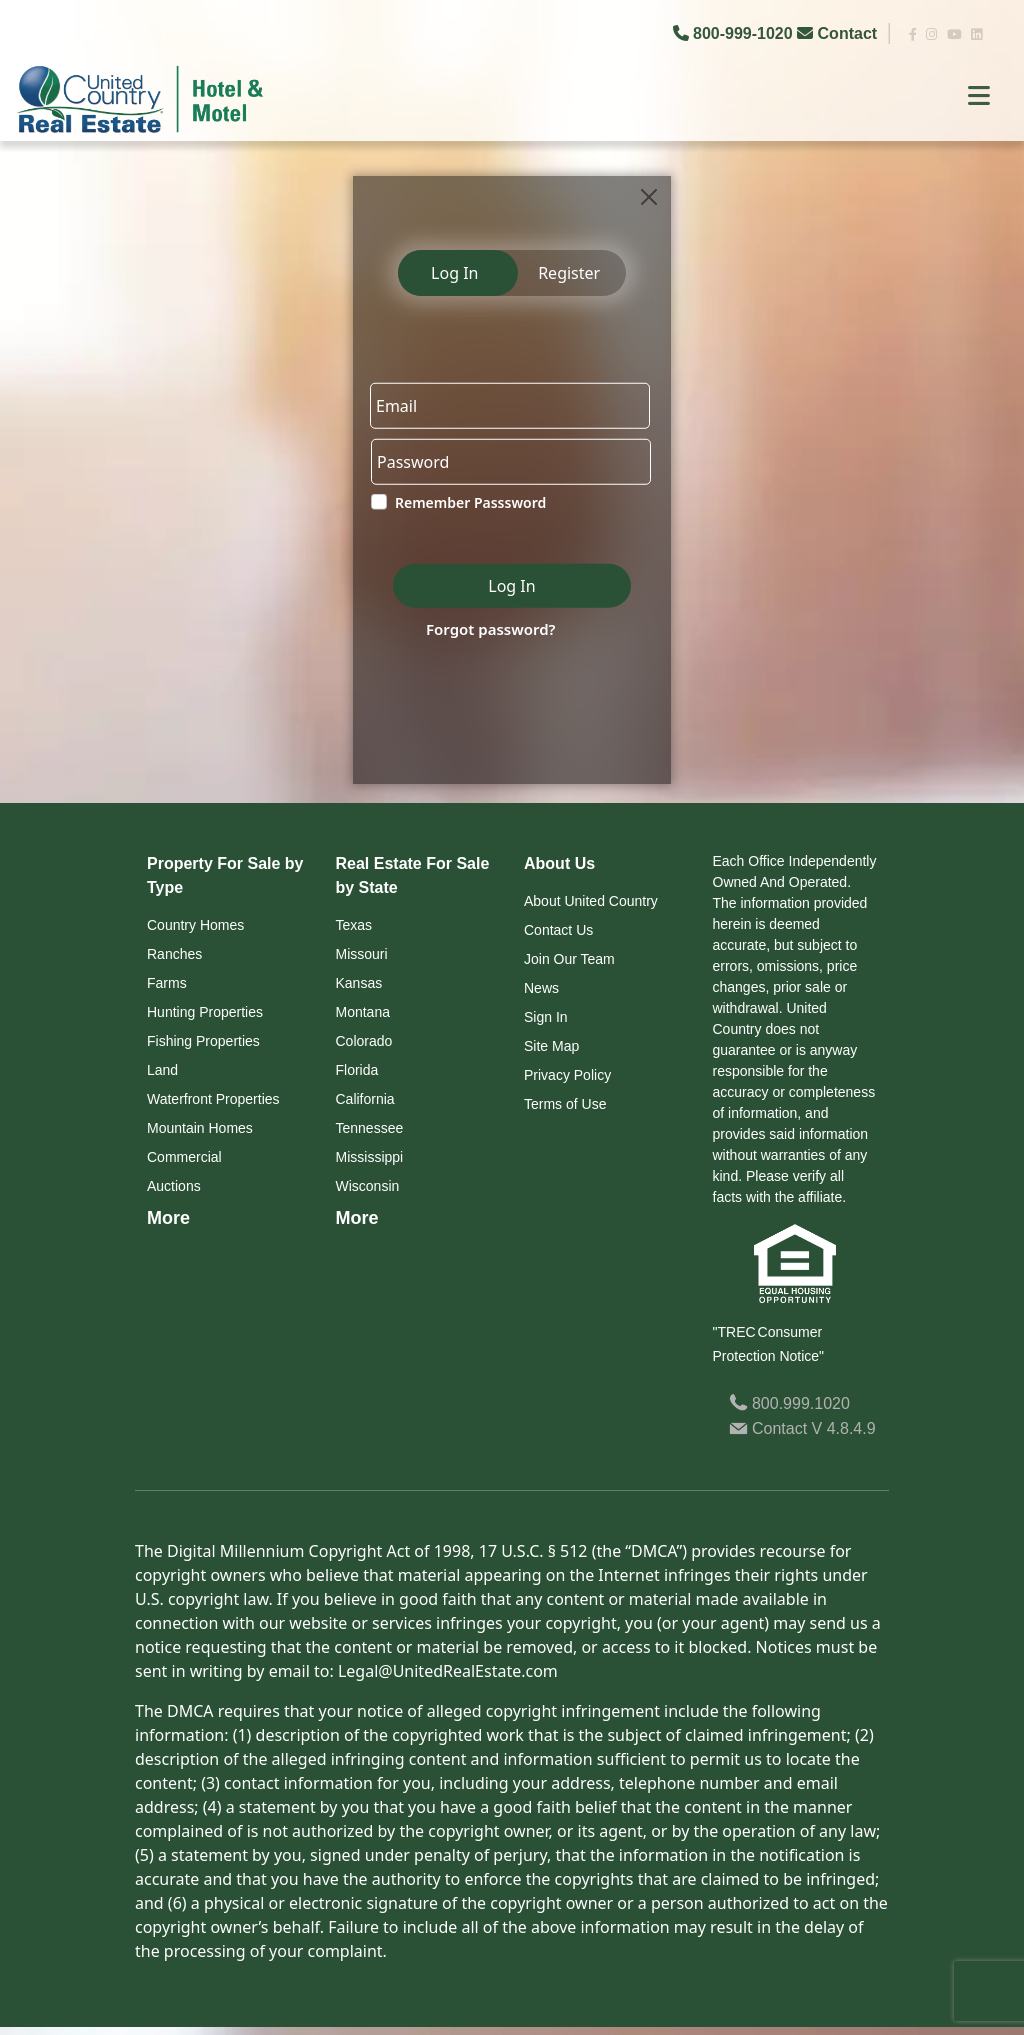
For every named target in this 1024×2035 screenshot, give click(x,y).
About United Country (591, 901)
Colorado (364, 1041)
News (541, 988)
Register (569, 273)
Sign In (546, 1017)
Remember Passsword (470, 502)
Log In (454, 273)
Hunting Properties (205, 1012)
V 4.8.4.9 (844, 1428)
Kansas (359, 983)
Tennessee (370, 1128)
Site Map (551, 1046)
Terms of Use (565, 1104)
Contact (839, 33)
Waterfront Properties (213, 1099)
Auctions (174, 1186)
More (168, 1218)
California (365, 1099)
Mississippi (370, 1157)
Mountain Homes (200, 1128)
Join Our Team (569, 959)
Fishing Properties (203, 1041)
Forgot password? (491, 629)
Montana (363, 1012)
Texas (354, 925)
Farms (167, 983)
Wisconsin (368, 1186)
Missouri (362, 954)
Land (162, 1070)
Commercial (184, 1157)
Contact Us (558, 930)
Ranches (174, 954)
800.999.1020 (789, 1403)
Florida (357, 1070)
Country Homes (195, 925)
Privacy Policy (567, 1075)
